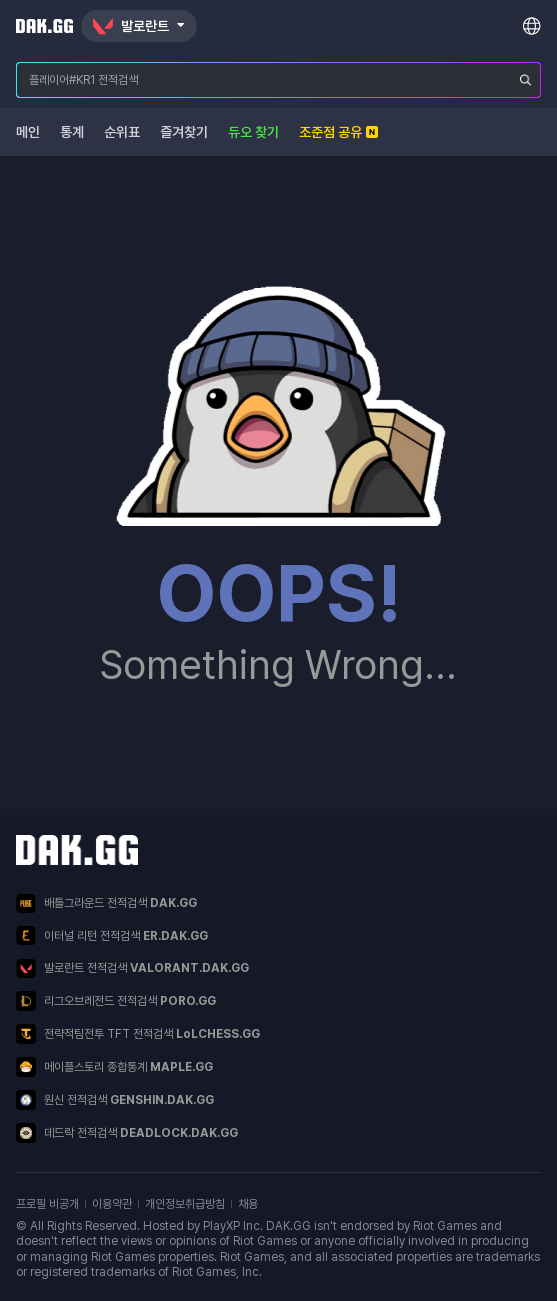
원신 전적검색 (115, 1100)
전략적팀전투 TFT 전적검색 (138, 1034)
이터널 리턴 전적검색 (112, 935)
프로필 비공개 (47, 1204)
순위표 (122, 132)
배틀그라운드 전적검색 (106, 903)
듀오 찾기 (253, 132)
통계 (72, 132)
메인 (28, 132)
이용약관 (112, 1204)
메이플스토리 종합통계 (114, 1067)
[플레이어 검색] (526, 80)
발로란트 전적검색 (132, 968)
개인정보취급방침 (185, 1204)
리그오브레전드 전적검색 (116, 1001)
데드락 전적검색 (127, 1133)
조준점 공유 (338, 132)
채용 (248, 1204)
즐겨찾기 (184, 132)
